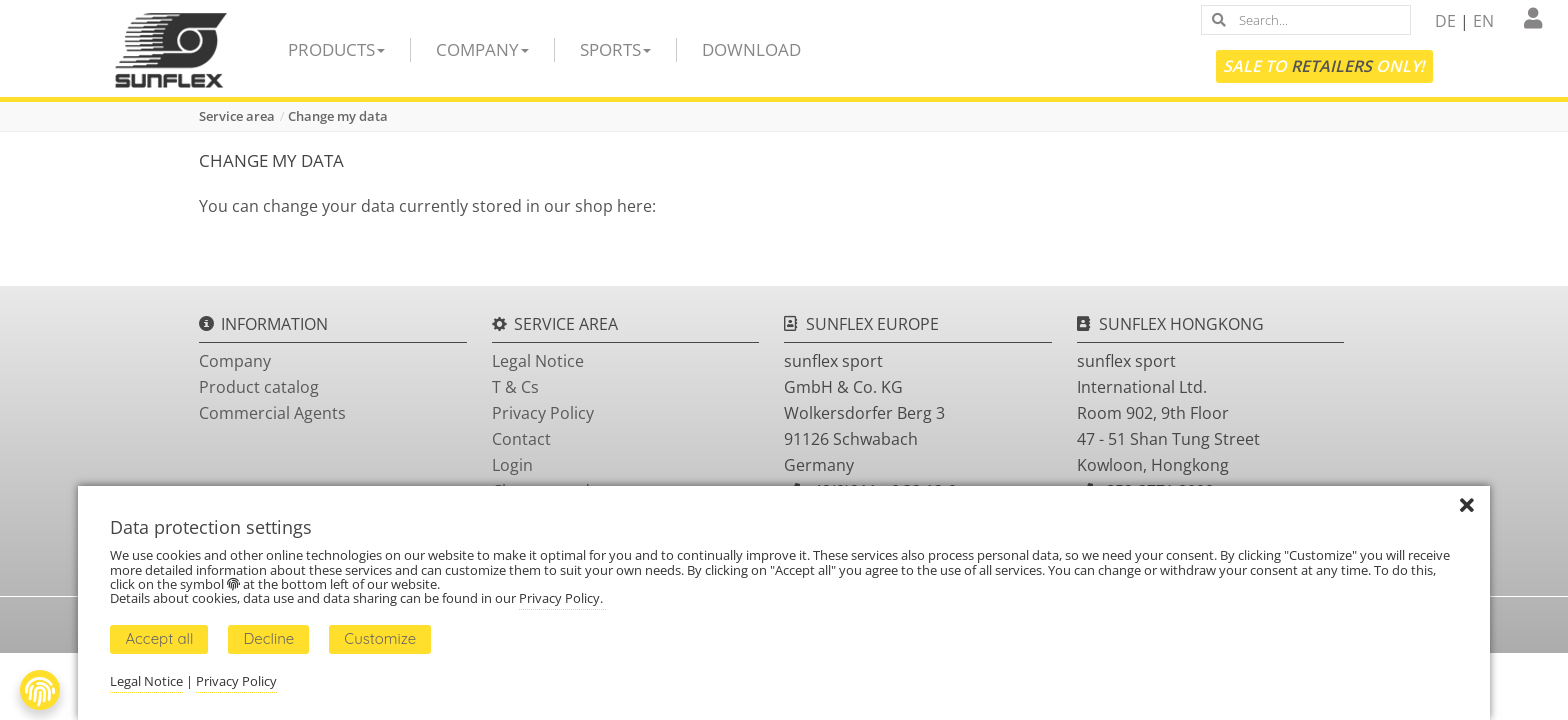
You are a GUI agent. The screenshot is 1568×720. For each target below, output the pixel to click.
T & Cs (515, 387)
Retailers (1331, 66)
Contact (521, 439)
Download (751, 49)
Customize (380, 638)
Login (512, 465)
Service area (237, 116)
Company (482, 49)
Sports (615, 49)
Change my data (338, 116)
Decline (268, 638)
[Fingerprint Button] (40, 690)
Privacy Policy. (562, 598)
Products (336, 49)
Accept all (159, 638)
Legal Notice (538, 361)
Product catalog (259, 387)
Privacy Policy (543, 413)
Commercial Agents (272, 413)
